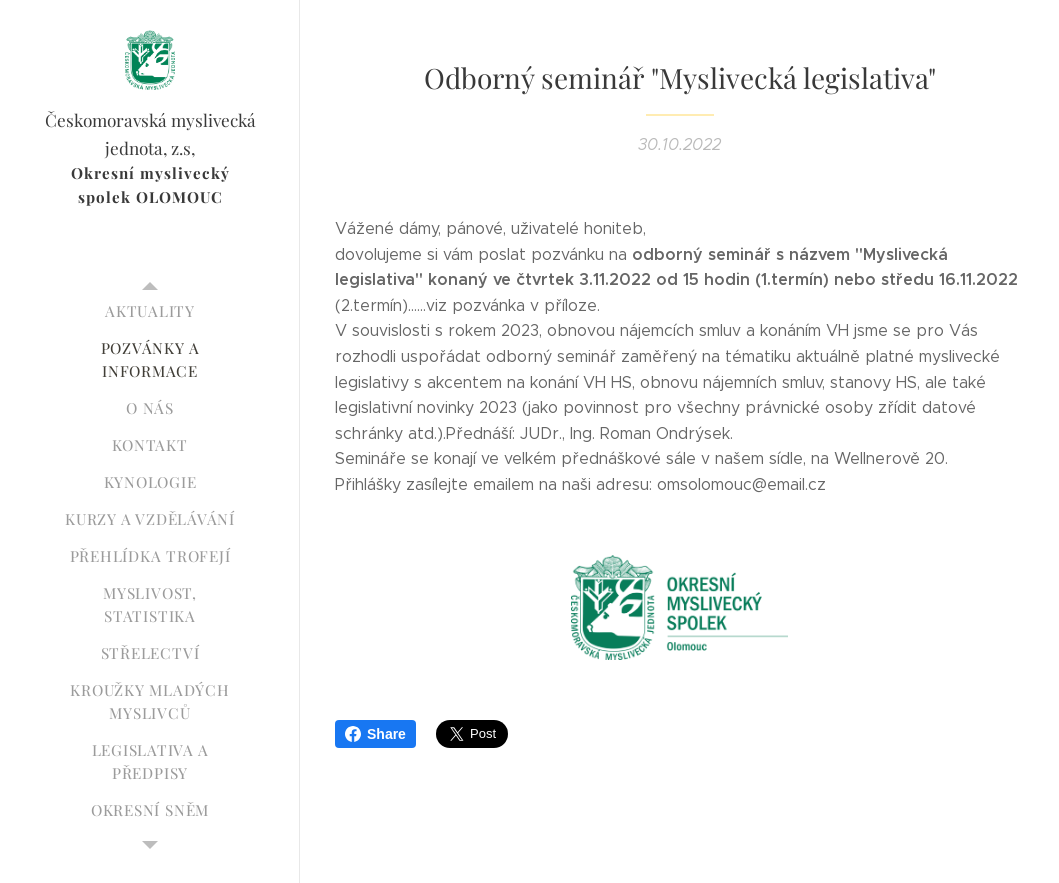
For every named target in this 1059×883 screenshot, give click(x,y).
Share (375, 734)
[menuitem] (150, 311)
